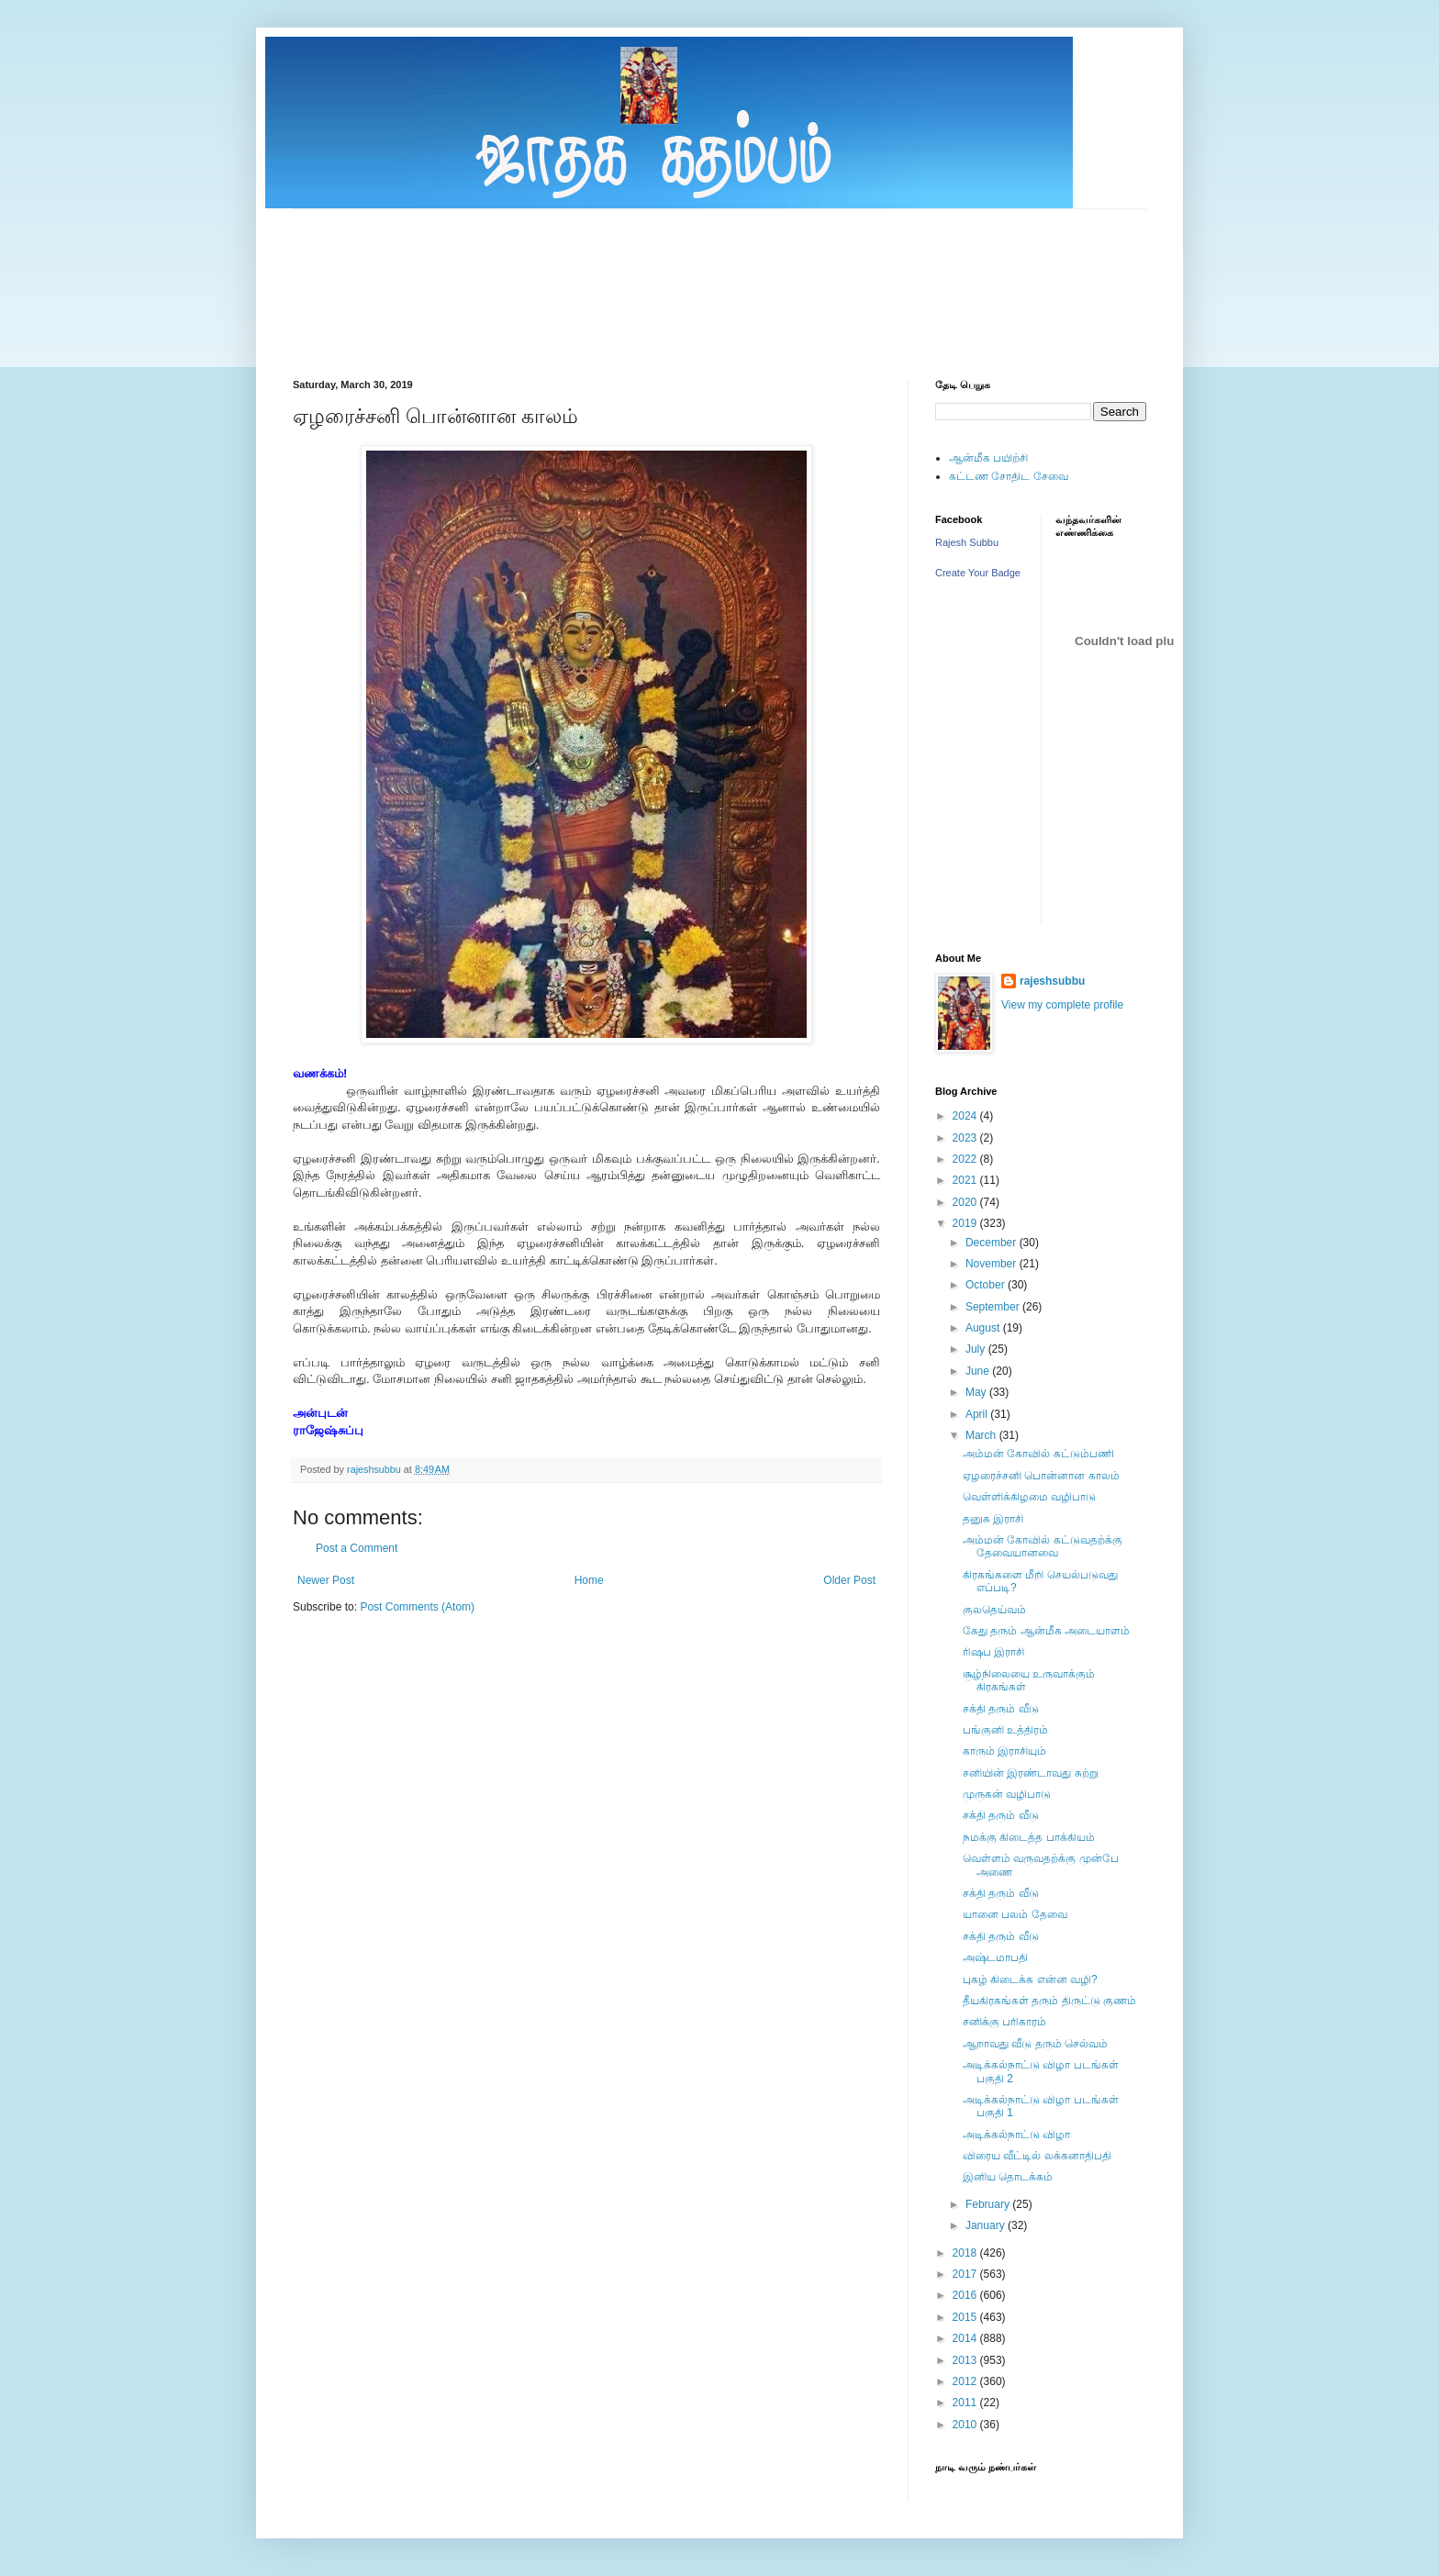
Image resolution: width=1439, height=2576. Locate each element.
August (984, 1327)
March (982, 1435)
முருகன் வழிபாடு (1007, 1794)
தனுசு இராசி (993, 1518)
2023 (966, 1138)
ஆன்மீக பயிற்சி (988, 458)
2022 (966, 1159)
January (986, 2225)
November (992, 1263)
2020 (966, 1202)
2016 (966, 2295)
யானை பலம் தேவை (1015, 1914)
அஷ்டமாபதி (995, 1957)
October (986, 1284)
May (977, 1392)
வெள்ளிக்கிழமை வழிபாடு (1029, 1496)
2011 (966, 2402)
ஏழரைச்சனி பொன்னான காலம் (1041, 1475)
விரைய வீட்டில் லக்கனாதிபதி (1037, 2155)
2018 (966, 2253)
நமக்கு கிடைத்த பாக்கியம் (1029, 1837)
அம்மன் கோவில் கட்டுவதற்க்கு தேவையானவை (1042, 1546)
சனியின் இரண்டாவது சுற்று (1031, 1773)
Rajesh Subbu (966, 542)
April (977, 1414)
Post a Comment (356, 1548)
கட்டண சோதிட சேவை (1008, 476)
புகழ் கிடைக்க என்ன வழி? (1030, 1979)
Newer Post (325, 1580)
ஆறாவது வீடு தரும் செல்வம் (1035, 2043)
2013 (966, 2360)
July (976, 1349)
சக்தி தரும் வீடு (1001, 1708)
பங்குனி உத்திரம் (1005, 1729)
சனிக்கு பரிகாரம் (1004, 2021)
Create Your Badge (978, 572)
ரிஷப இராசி (993, 1651)
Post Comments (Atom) (417, 1606)
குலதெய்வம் (994, 1609)
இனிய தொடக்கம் (1008, 2176)
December (992, 1242)
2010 (966, 2424)
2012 (966, 2381)
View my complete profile (1062, 1004)
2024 (966, 1116)
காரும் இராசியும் (1004, 1751)
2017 (966, 2274)
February (988, 2204)
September (993, 1306)
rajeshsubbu (375, 1469)
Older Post (849, 1580)
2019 (966, 1223)
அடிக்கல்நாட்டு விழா (1016, 2134)
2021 (966, 1180)
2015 (966, 2317)
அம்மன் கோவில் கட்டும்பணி (1038, 1453)
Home (589, 1580)
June (978, 1371)
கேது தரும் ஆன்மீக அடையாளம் (1046, 1630)
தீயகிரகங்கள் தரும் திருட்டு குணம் (1049, 2000)
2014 (966, 2338)
